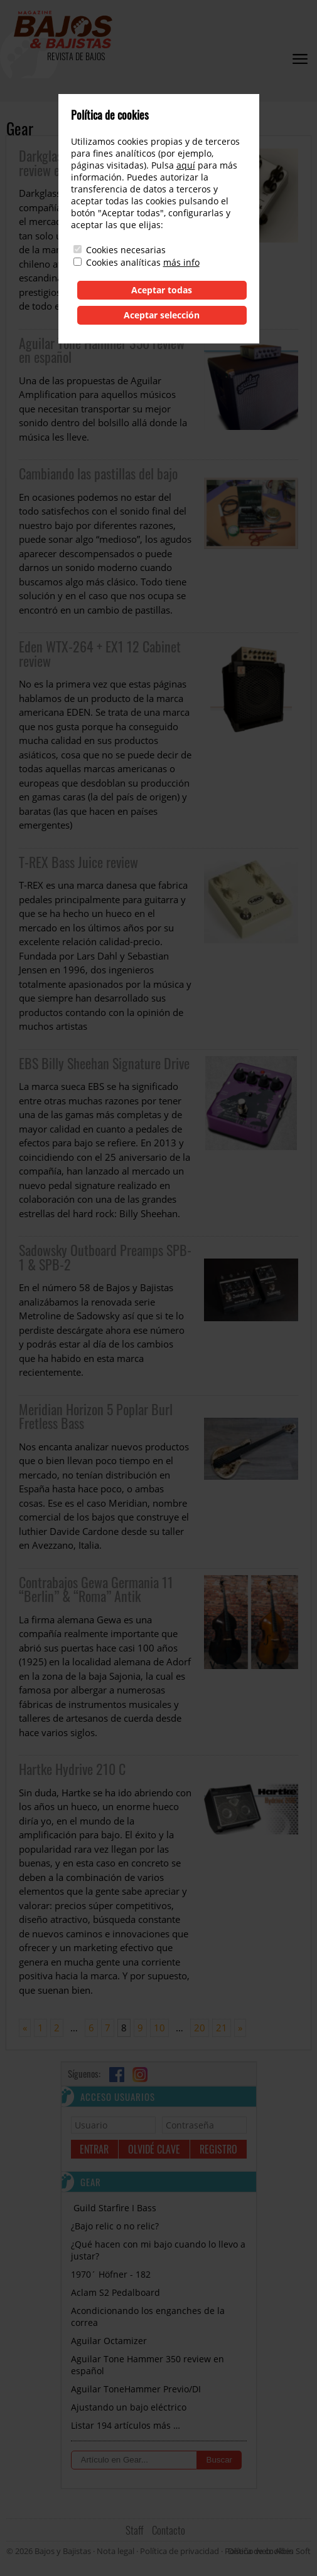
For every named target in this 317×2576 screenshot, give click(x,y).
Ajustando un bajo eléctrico (128, 2407)
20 (199, 2027)
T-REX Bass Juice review (78, 862)
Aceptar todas (161, 290)
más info (181, 262)
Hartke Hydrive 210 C (72, 1769)
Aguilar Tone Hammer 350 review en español (102, 350)
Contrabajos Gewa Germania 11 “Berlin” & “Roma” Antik (96, 1589)
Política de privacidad (179, 2551)
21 (221, 2027)
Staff (135, 2530)
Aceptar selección (162, 315)
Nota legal (115, 2551)
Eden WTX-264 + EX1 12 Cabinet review (100, 653)
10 (159, 2027)
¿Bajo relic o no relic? (115, 2226)
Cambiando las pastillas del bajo (98, 473)
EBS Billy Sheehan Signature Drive (104, 1063)
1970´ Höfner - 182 (111, 2274)
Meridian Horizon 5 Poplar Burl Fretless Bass (96, 1416)
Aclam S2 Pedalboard (115, 2292)
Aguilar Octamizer (109, 2341)
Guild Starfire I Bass (113, 2208)
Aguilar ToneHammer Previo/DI (136, 2389)
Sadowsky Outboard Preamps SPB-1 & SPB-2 (105, 1257)
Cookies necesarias (126, 250)
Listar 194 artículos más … (125, 2425)
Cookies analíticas (123, 262)
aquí (185, 165)
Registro (218, 2149)
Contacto (168, 2530)
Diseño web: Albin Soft (269, 2551)
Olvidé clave (154, 2149)
